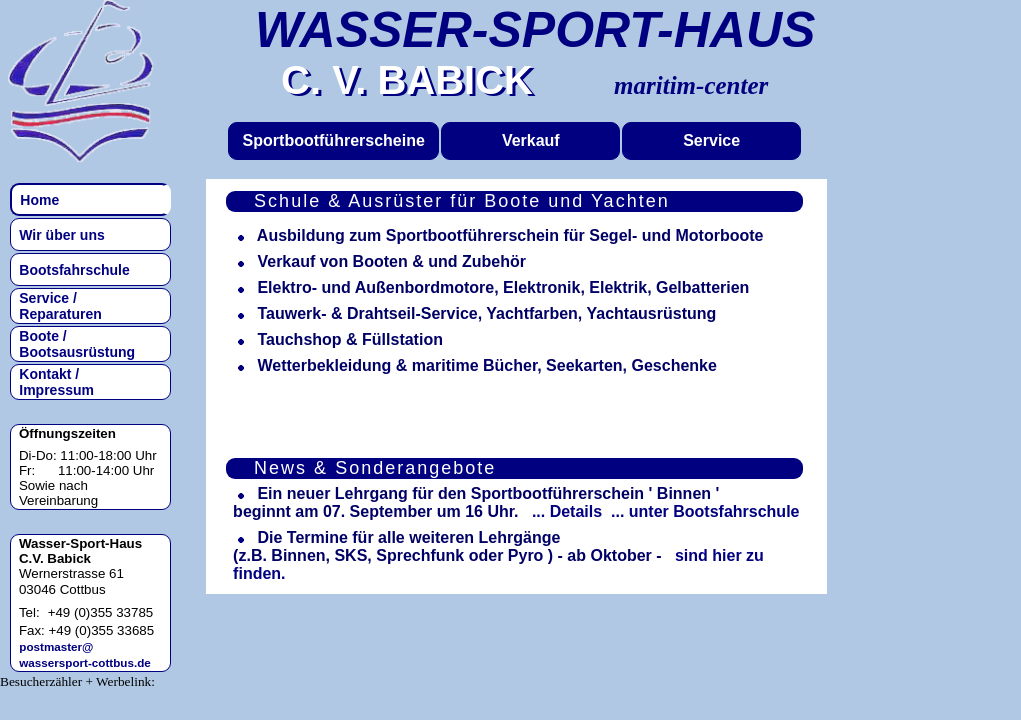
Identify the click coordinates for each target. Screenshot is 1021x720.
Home (36, 200)
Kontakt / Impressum (53, 382)
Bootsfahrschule (71, 270)
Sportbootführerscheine (334, 140)
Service (711, 140)
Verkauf (531, 140)
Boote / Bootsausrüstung (74, 344)
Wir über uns (58, 235)
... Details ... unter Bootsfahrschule (661, 511)
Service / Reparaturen (57, 306)
